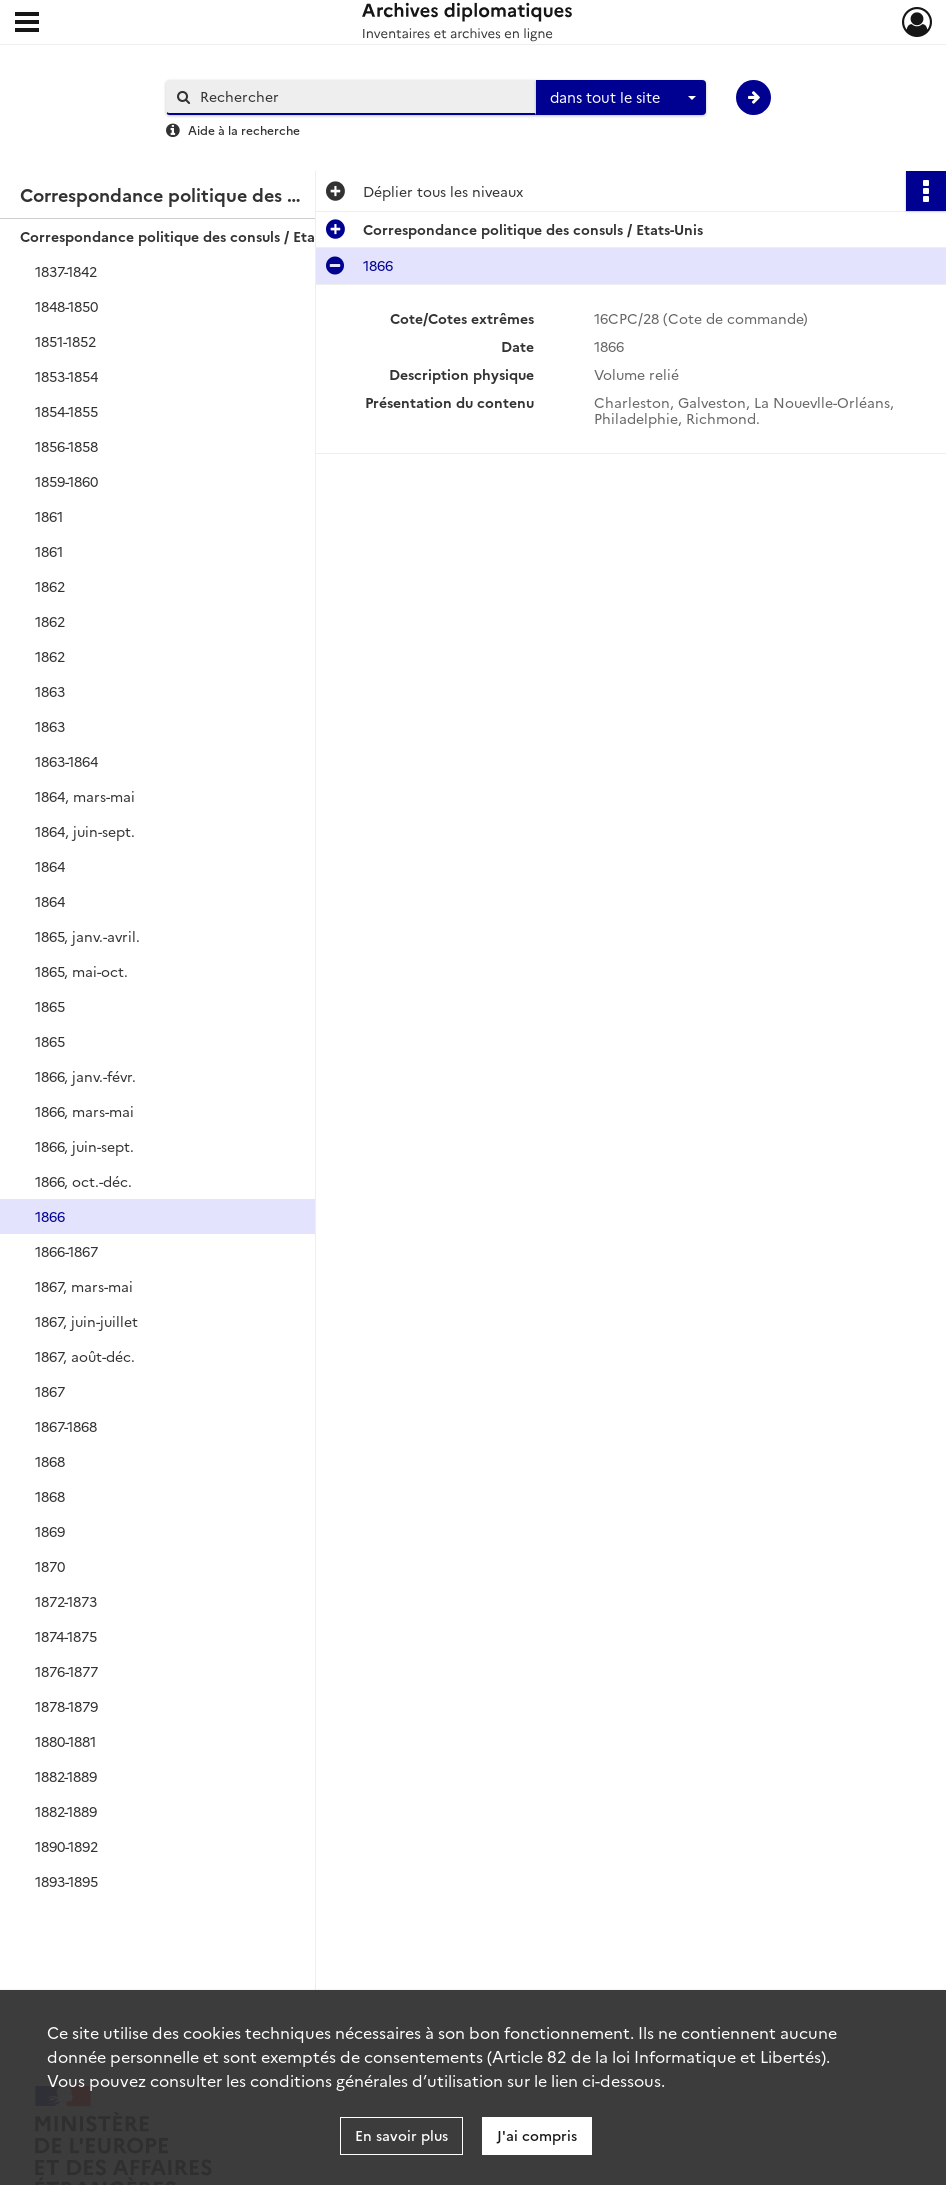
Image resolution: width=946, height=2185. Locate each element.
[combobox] (621, 98)
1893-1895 (66, 1881)
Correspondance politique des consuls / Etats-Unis (190, 236)
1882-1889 (66, 1776)
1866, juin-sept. (84, 1146)
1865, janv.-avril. (87, 936)
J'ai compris (537, 2135)
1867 (50, 1391)
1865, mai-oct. (81, 971)
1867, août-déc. (85, 1356)
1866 (50, 1216)
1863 (50, 691)
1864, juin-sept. (85, 831)
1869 (50, 1531)
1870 (50, 1566)
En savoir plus (401, 2135)
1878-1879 (66, 1706)
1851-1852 (65, 341)
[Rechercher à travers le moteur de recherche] (361, 96)
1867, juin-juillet (86, 1321)
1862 (50, 586)
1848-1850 (66, 306)
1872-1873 (66, 1601)
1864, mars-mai (85, 796)
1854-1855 (66, 411)
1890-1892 (66, 1846)
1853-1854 (66, 376)
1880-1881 (65, 1741)
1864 (50, 866)
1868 (50, 1461)
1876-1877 (66, 1671)
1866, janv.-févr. (85, 1076)
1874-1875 (66, 1636)
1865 (50, 1006)
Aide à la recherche (244, 129)
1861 (49, 516)
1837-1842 (66, 271)
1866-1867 (66, 1251)
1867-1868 (66, 1426)
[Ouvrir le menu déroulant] (27, 24)
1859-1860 (66, 481)
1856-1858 (66, 446)
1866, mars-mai (84, 1111)
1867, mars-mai (84, 1286)
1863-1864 (66, 761)
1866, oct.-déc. (83, 1181)
